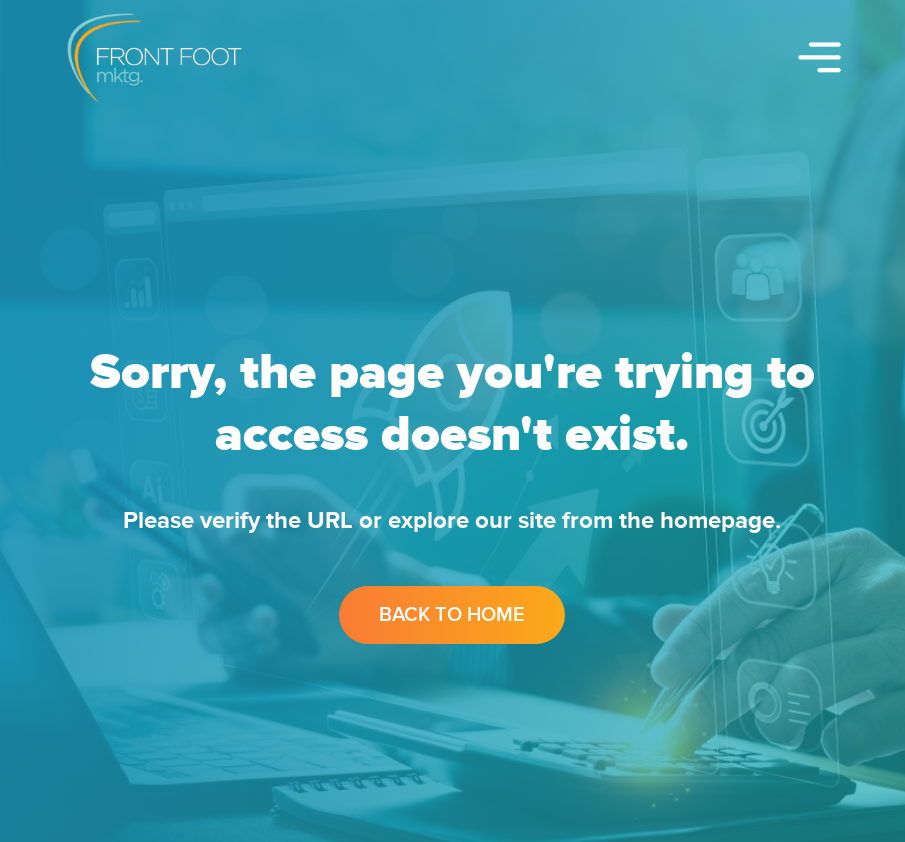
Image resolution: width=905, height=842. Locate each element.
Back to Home (452, 615)
